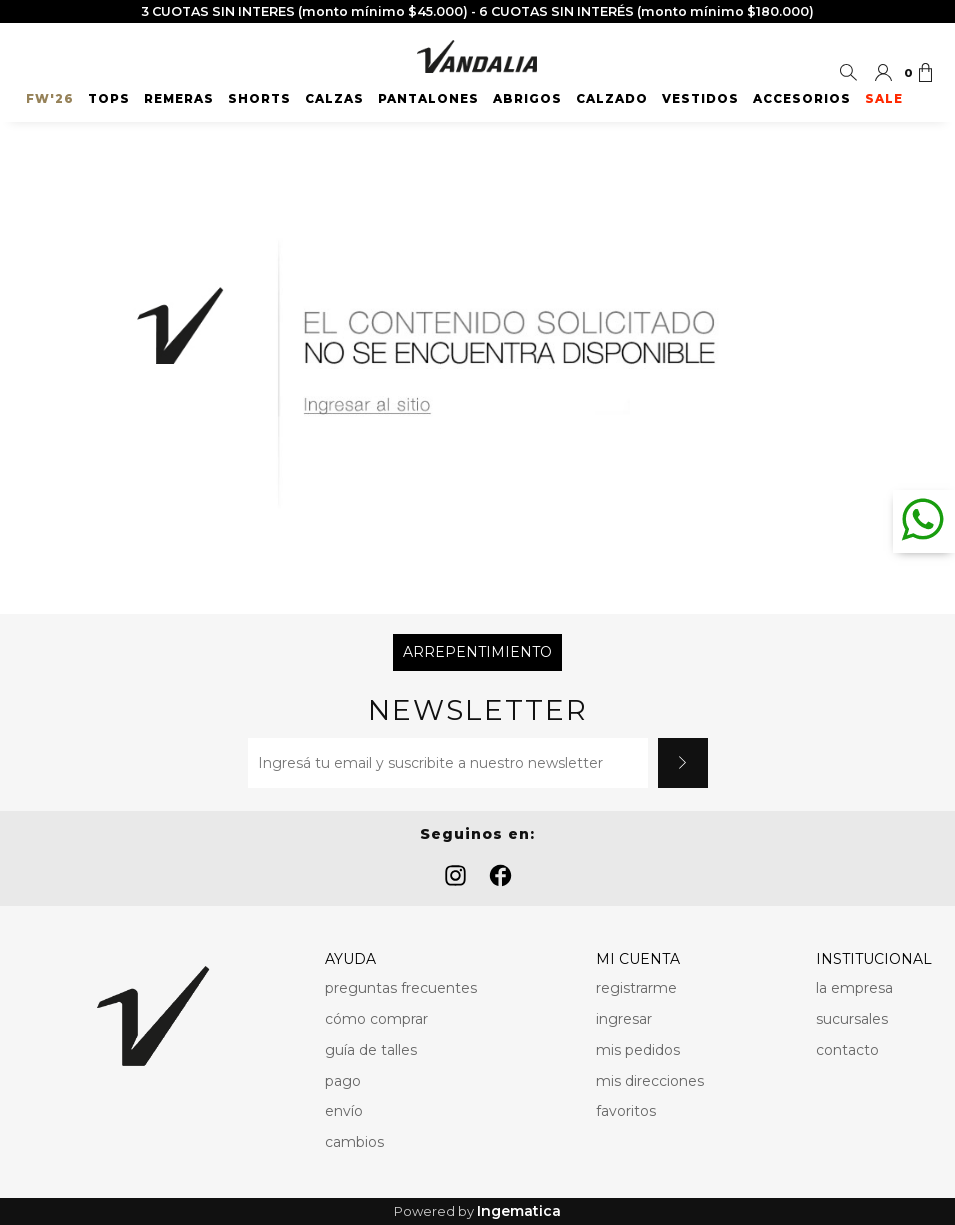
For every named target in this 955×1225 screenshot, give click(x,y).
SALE (884, 99)
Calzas (334, 99)
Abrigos (527, 99)
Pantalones (428, 99)
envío (344, 1111)
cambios (354, 1142)
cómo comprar (376, 1019)
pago (343, 1081)
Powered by (477, 1211)
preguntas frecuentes (401, 988)
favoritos (626, 1111)
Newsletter (478, 710)
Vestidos (700, 99)
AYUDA (350, 959)
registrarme (636, 988)
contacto (847, 1050)
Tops (109, 99)
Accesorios (802, 99)
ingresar (624, 1019)
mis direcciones (650, 1081)
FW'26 (50, 99)
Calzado (612, 99)
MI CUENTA (638, 959)
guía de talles (371, 1050)
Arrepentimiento (477, 652)
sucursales (852, 1019)
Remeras (179, 99)
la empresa (854, 988)
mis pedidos (638, 1050)
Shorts (259, 99)
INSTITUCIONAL (874, 959)
